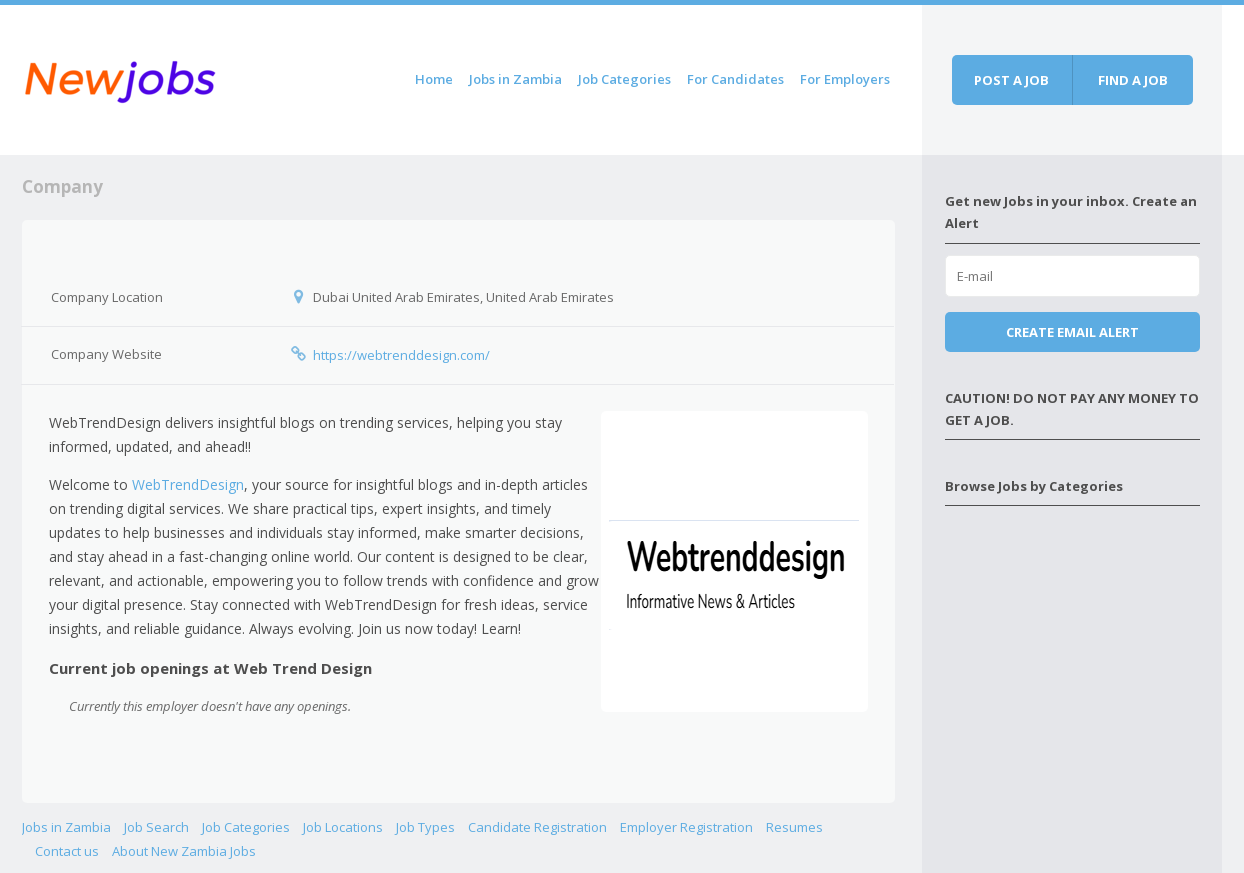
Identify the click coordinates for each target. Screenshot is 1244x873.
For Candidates (735, 79)
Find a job (1133, 80)
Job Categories (624, 79)
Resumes (794, 827)
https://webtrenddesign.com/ (401, 355)
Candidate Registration (537, 827)
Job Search (156, 827)
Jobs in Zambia (515, 79)
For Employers (845, 79)
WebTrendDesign (188, 484)
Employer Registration (686, 827)
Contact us (67, 851)
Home (434, 79)
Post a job (1011, 80)
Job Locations (343, 827)
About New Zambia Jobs (184, 851)
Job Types (425, 827)
